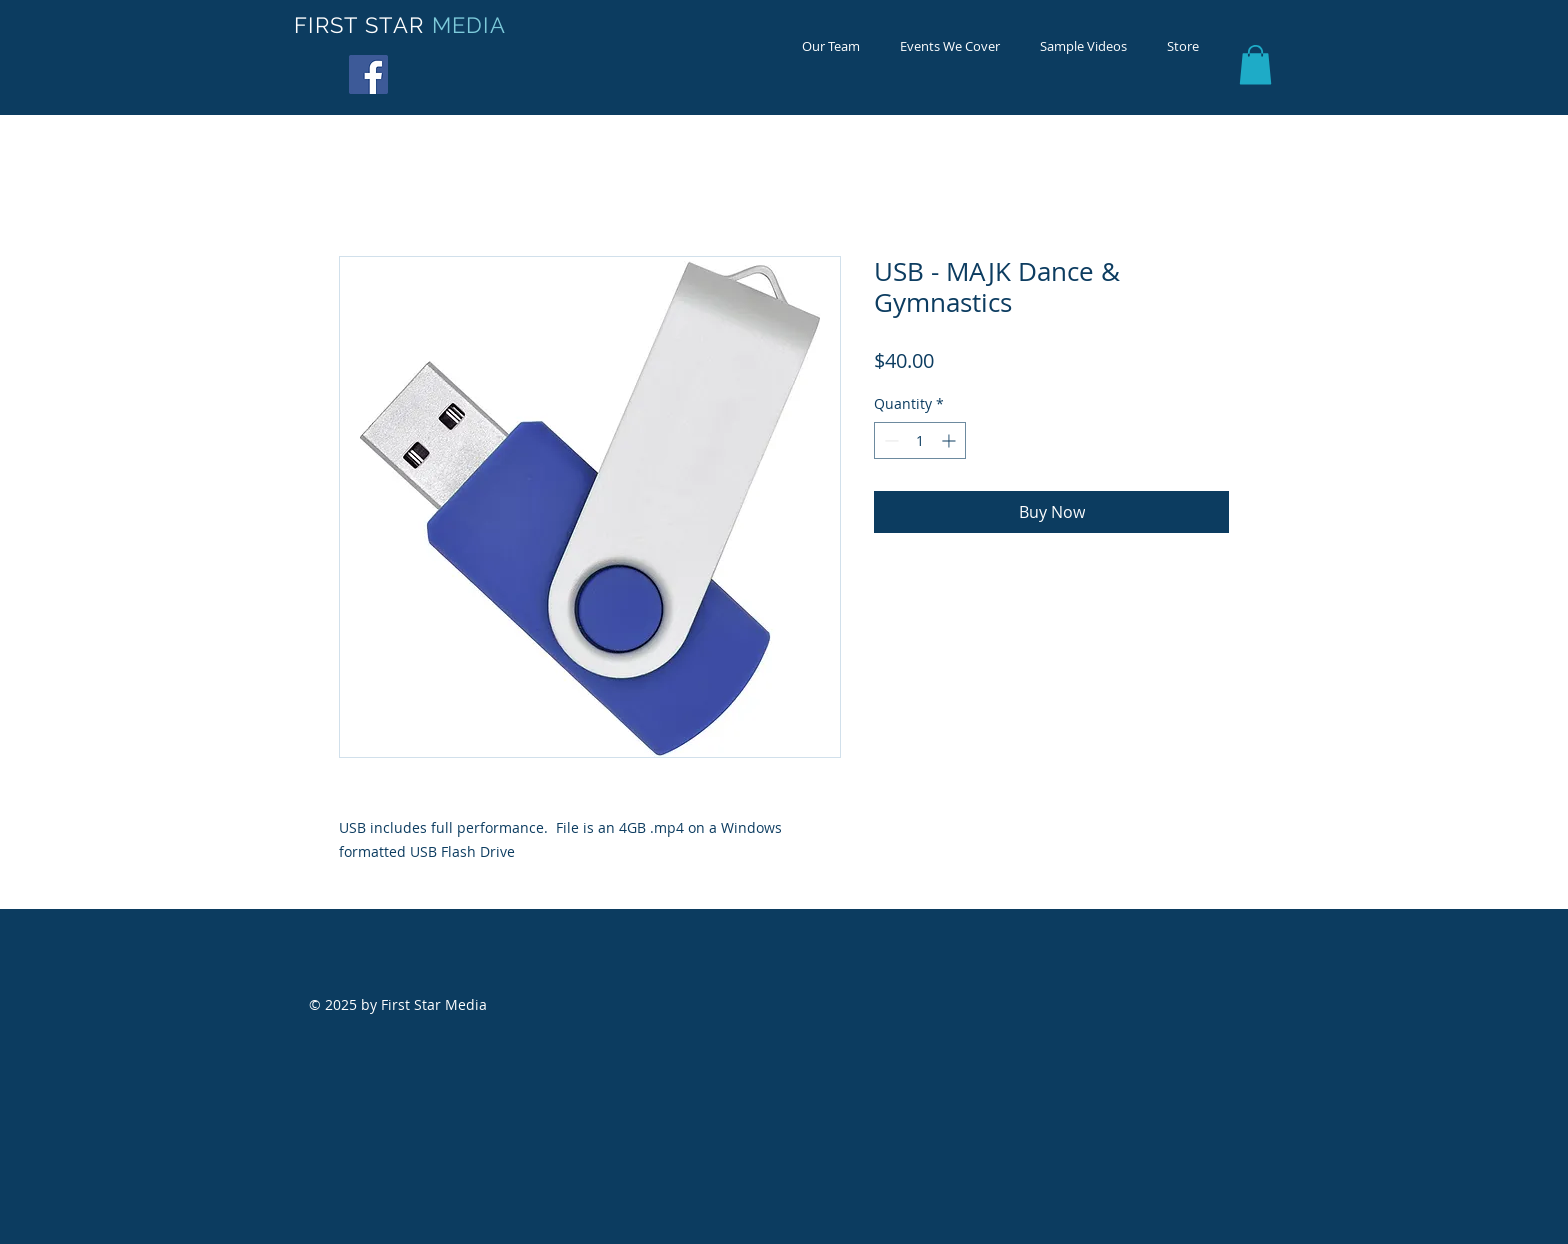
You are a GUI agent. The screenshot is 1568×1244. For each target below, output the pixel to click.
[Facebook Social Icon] (368, 74)
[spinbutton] (920, 440)
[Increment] (950, 440)
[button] (1255, 64)
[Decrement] (889, 440)
